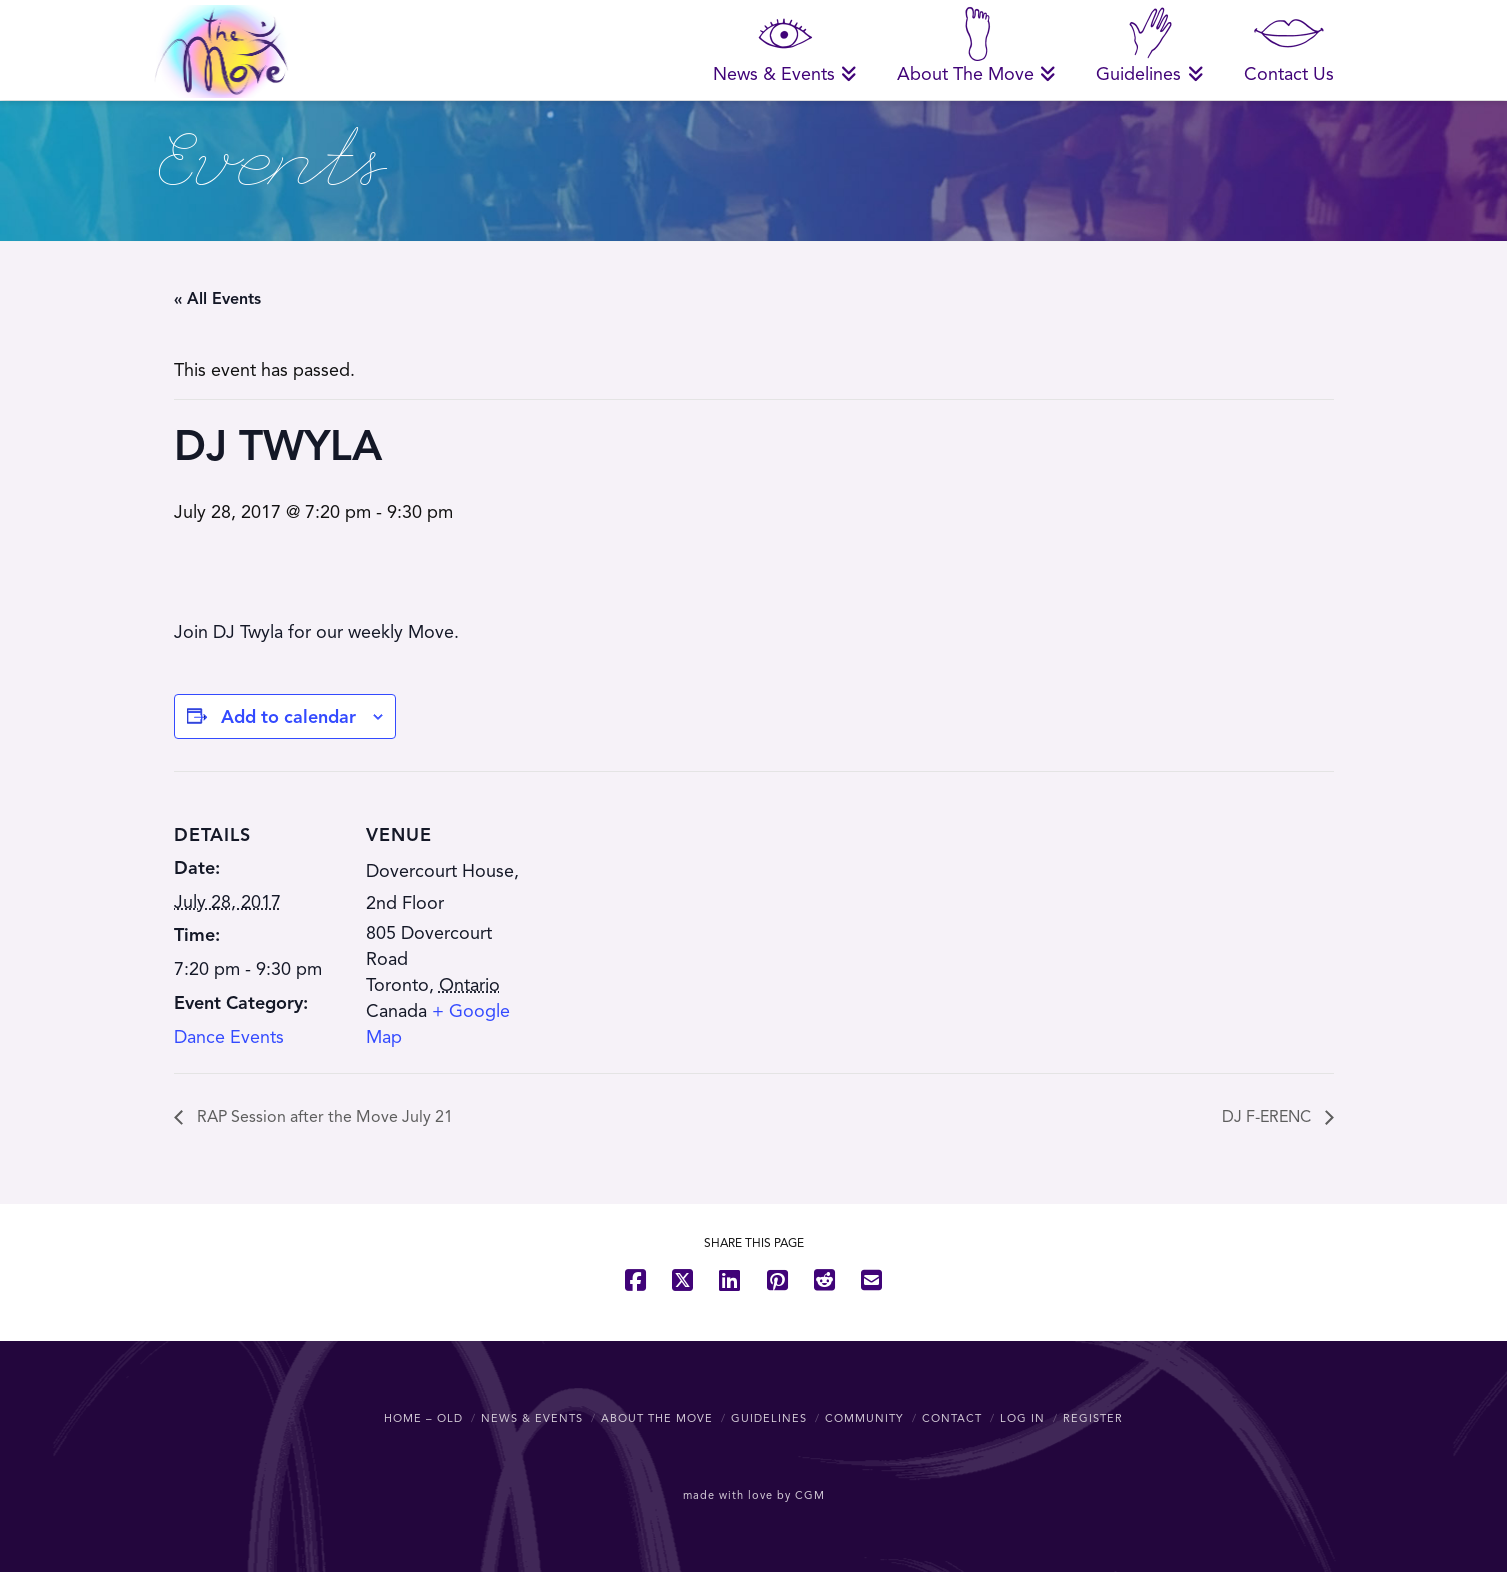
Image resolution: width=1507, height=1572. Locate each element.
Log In (1022, 1418)
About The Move (657, 1418)
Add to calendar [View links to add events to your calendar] (288, 717)
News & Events (532, 1418)
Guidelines (769, 1418)
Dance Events (229, 1037)
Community (864, 1418)
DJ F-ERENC (1268, 1117)
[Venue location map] (663, 909)
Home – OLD (423, 1418)
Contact (952, 1418)
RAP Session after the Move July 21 (323, 1117)
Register (1093, 1418)
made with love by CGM (754, 1495)
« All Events (217, 299)
